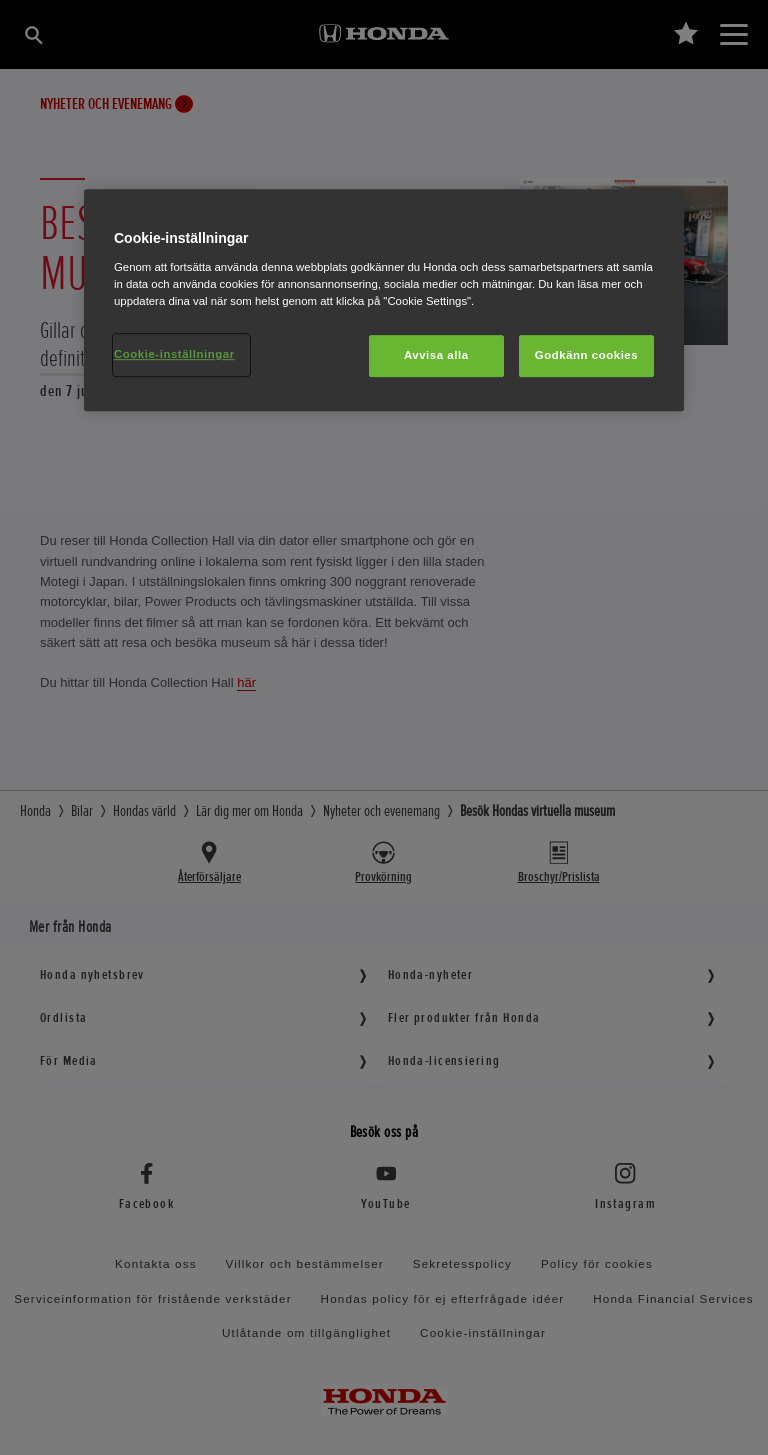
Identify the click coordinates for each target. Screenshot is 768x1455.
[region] (384, 300)
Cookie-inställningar (174, 354)
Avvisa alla (436, 355)
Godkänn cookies (586, 355)
